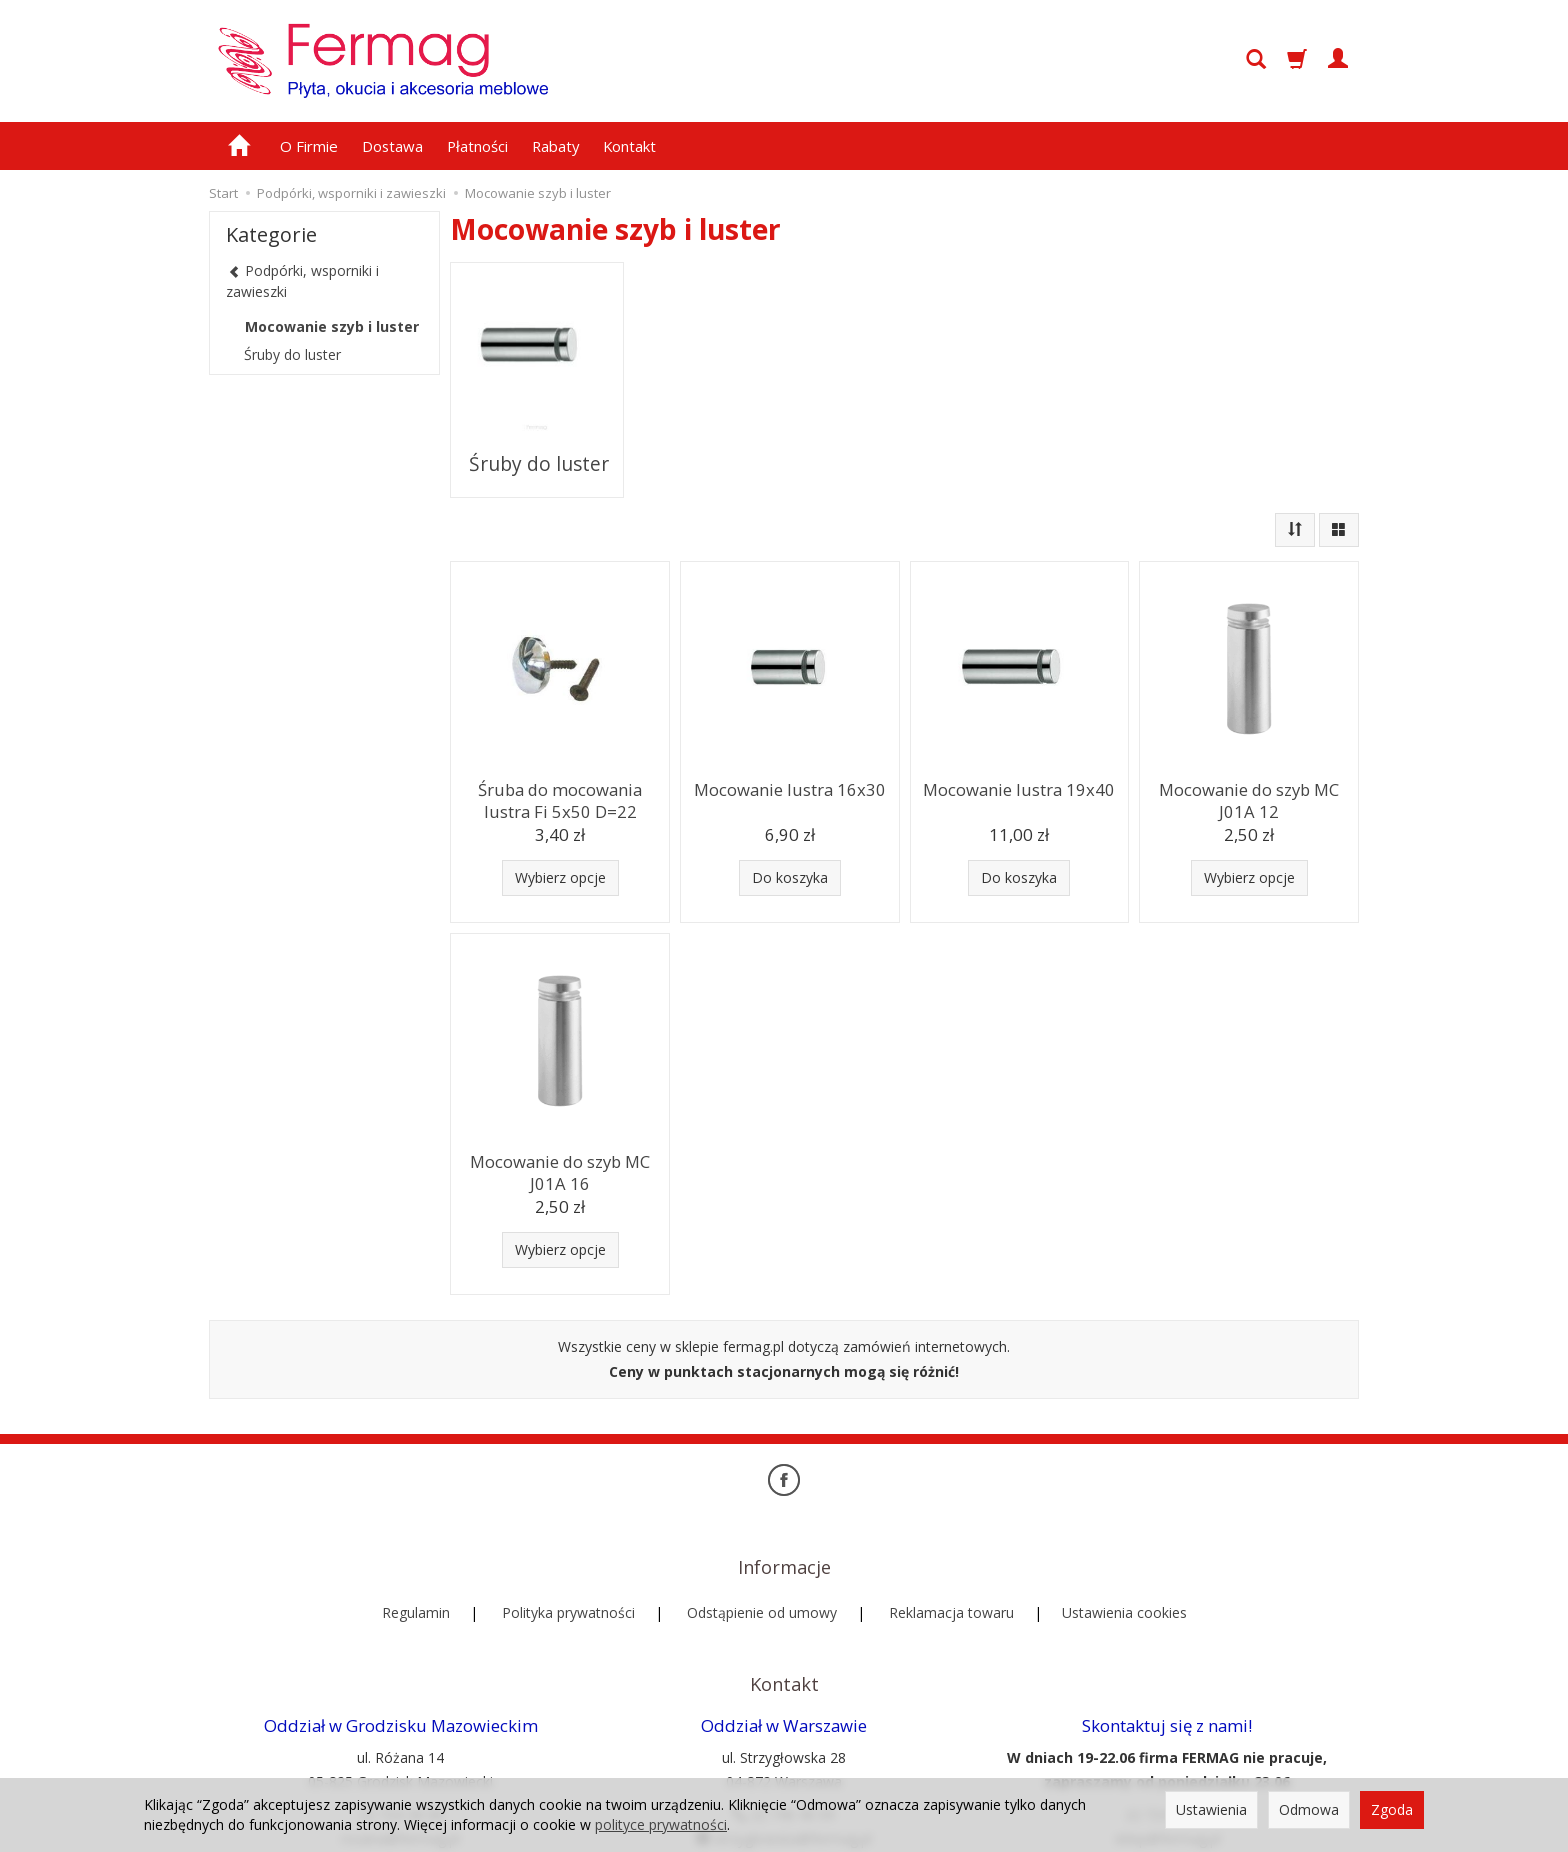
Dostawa (392, 146)
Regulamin (416, 1540)
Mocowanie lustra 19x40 (1019, 747)
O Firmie (309, 146)
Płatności (477, 146)
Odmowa (1309, 1809)
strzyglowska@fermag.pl (784, 1734)
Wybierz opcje (560, 837)
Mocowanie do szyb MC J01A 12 (1249, 756)
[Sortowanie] (1295, 490)
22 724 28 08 (401, 1710)
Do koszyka (790, 837)
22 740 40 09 (784, 1710)
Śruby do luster (537, 437)
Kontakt (629, 146)
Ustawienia (1211, 1809)
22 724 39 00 (1167, 1710)
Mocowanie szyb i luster (332, 326)
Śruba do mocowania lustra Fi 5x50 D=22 (560, 756)
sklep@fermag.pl (1167, 1734)
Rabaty (555, 146)
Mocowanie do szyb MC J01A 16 (560, 1128)
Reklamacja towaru (951, 1540)
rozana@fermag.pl (400, 1734)
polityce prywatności (661, 1824)
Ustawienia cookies (1124, 1540)
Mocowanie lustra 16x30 (789, 747)
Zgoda (1392, 1809)
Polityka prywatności (568, 1540)
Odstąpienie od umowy (762, 1540)
